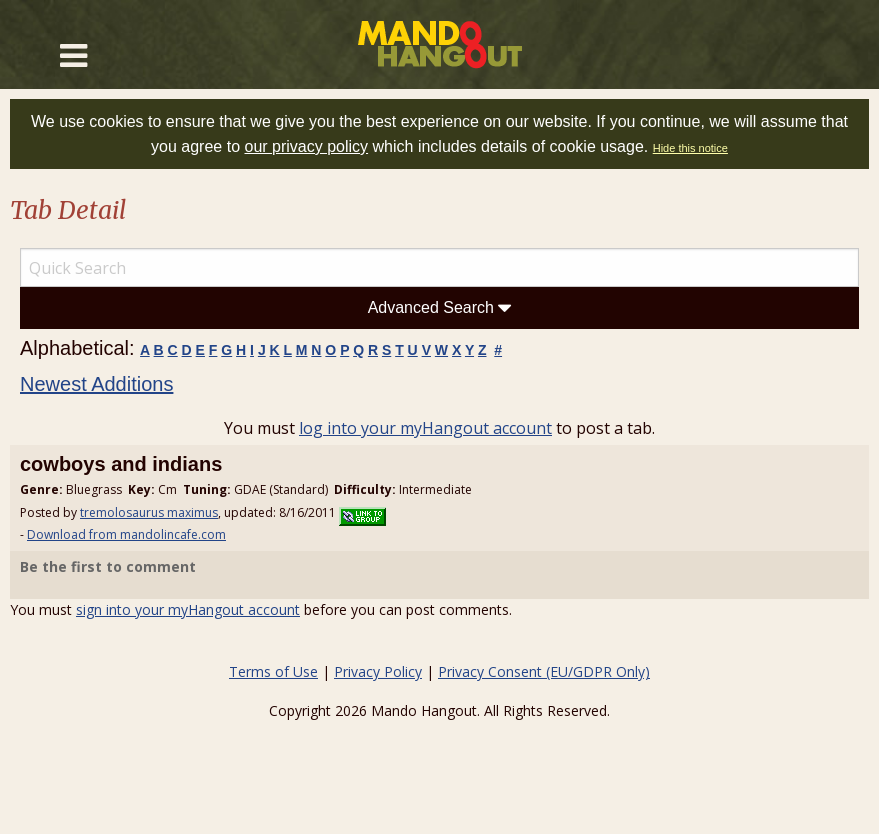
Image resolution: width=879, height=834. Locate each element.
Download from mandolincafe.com (126, 534)
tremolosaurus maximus (149, 512)
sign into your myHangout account (188, 609)
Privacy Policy (378, 671)
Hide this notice (690, 148)
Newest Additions (96, 384)
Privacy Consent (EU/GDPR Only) (544, 671)
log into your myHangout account (425, 428)
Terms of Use (273, 671)
